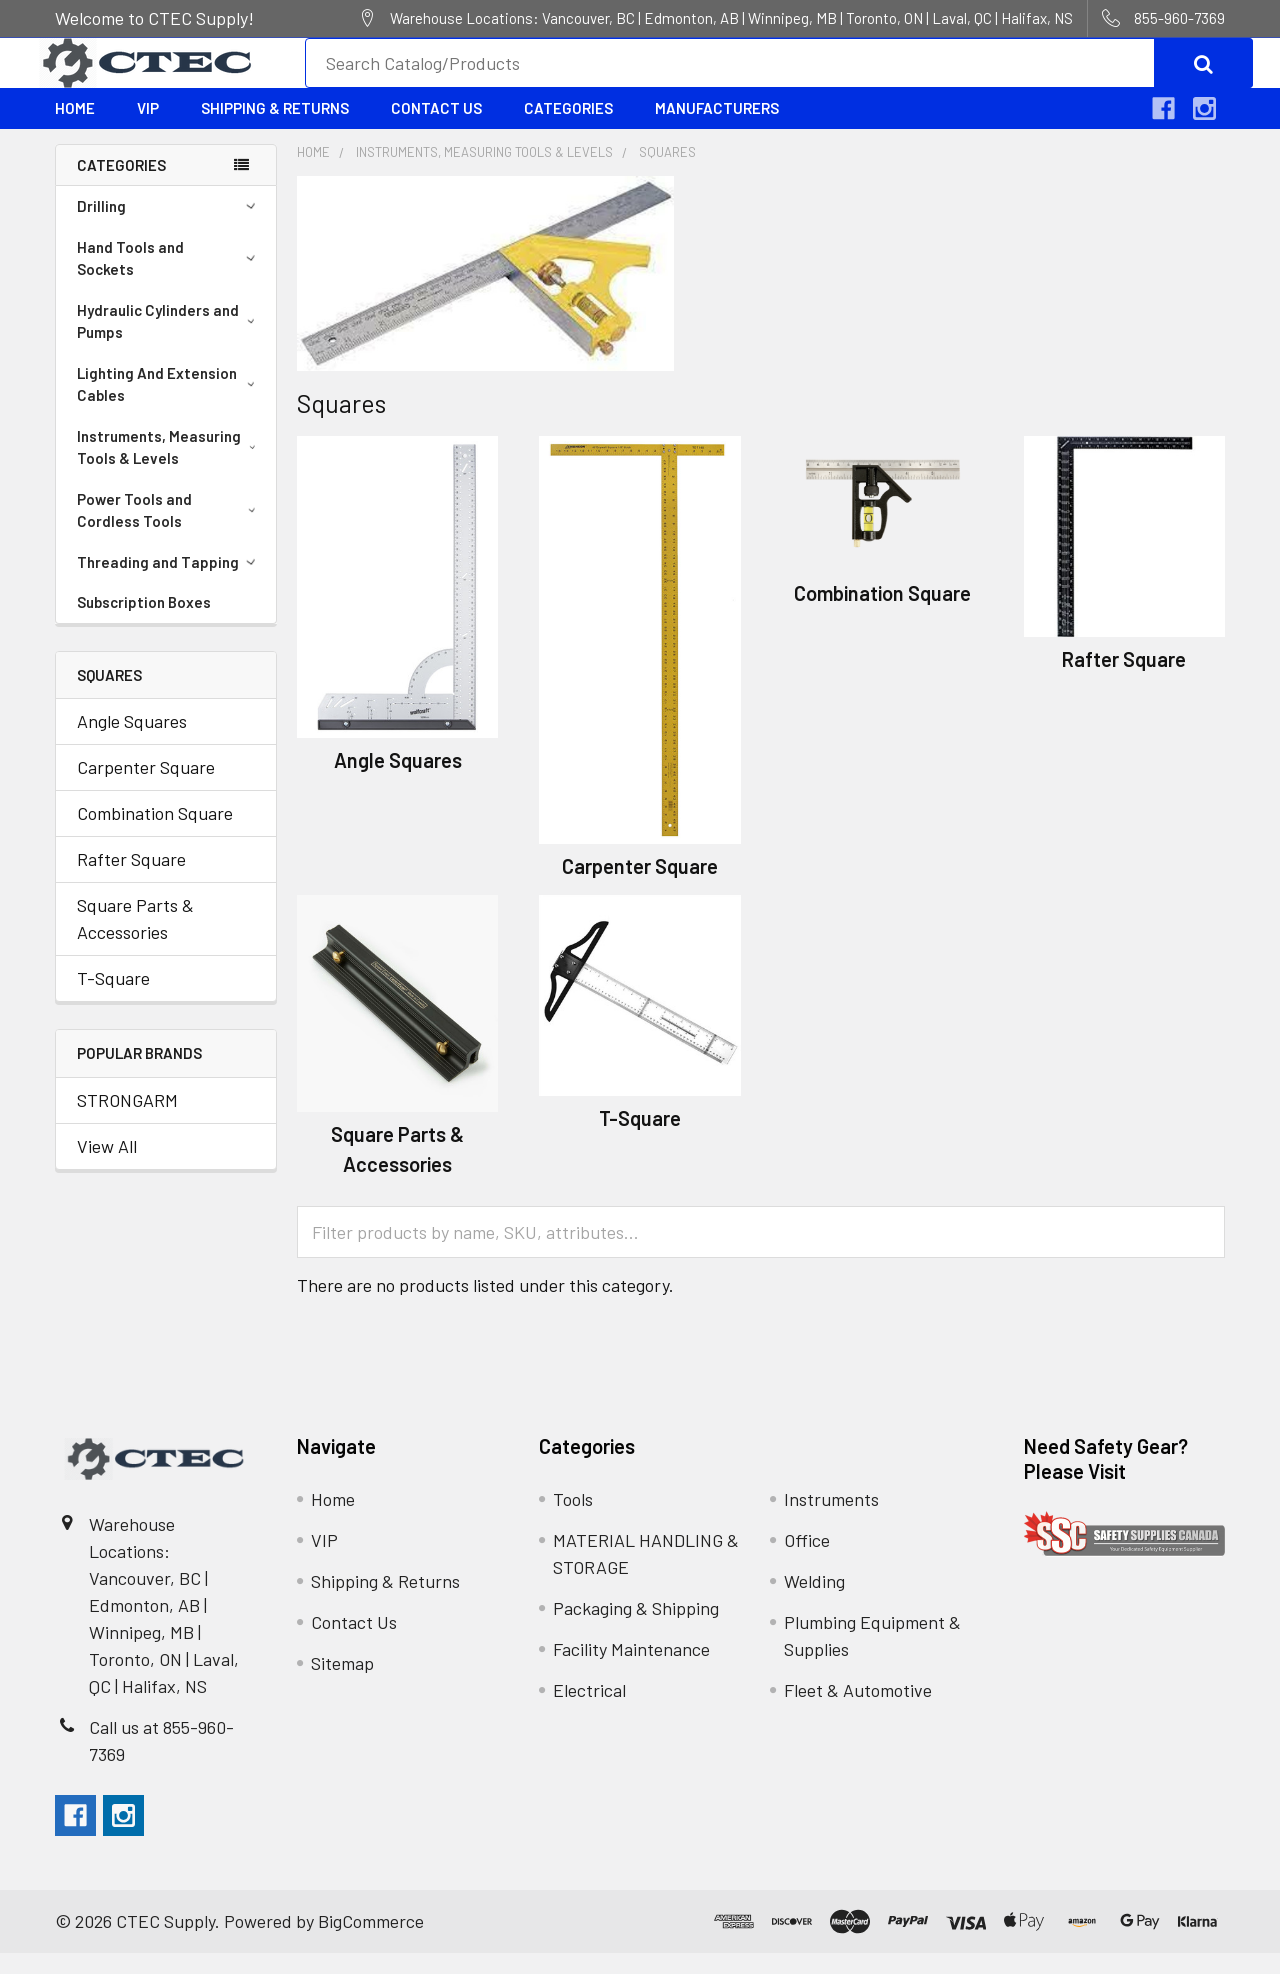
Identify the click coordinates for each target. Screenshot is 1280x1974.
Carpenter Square (146, 788)
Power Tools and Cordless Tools (170, 531)
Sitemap (342, 1684)
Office (807, 1561)
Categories (568, 129)
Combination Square (155, 834)
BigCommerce (371, 1942)
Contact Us (436, 129)
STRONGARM (127, 1121)
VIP (148, 129)
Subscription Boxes (144, 623)
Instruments (831, 1520)
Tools (573, 1520)
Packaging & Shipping (636, 1629)
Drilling (169, 227)
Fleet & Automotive (858, 1711)
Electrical (589, 1711)
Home (75, 129)
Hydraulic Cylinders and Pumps (170, 342)
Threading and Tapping (169, 583)
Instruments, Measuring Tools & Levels (170, 468)
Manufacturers (717, 129)
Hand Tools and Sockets (169, 279)
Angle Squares (132, 742)
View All (107, 1167)
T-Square (113, 999)
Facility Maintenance (631, 1670)
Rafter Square (131, 880)
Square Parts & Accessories (135, 939)
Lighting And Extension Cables (170, 405)
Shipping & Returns (275, 129)
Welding (814, 1602)
